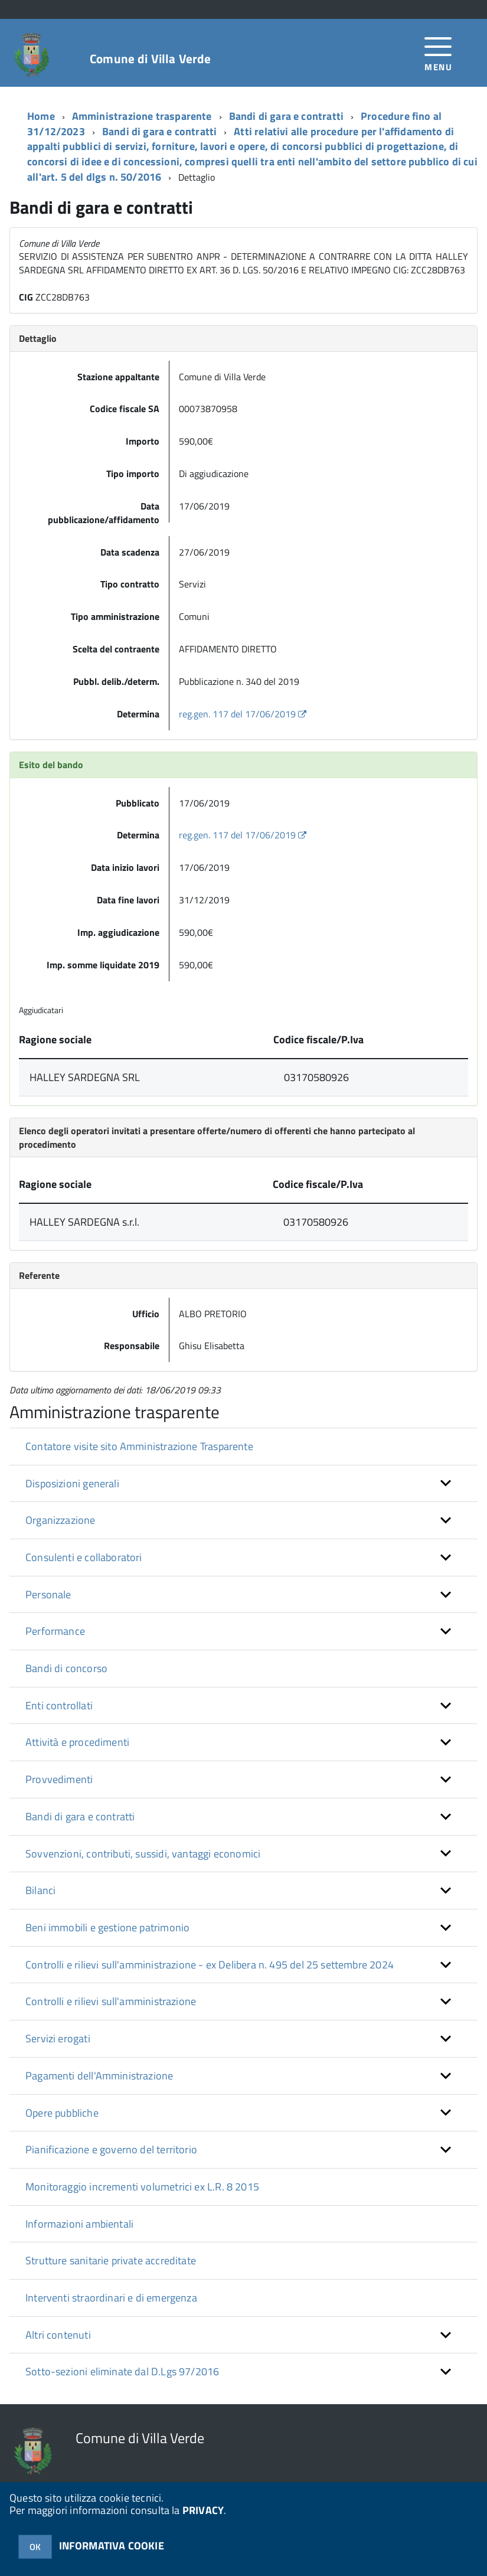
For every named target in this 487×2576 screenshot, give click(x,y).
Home (41, 116)
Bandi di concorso (66, 1668)
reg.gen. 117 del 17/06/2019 (244, 714)
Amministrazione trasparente (142, 116)
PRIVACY (203, 2510)
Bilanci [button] (40, 1890)
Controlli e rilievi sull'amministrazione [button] (110, 2001)
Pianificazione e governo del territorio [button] (111, 2149)
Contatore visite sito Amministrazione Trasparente (139, 1446)
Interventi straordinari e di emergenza (111, 2298)
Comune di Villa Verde (150, 59)
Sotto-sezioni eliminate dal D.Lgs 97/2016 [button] (122, 2371)
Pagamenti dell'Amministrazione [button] (99, 2076)
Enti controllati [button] (59, 1705)
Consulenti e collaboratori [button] (83, 1557)
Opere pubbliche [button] (62, 2113)
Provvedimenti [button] (59, 1779)
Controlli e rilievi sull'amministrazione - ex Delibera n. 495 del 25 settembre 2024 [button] (209, 1965)
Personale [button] (48, 1594)
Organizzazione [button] (60, 1520)
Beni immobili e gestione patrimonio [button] (107, 1927)
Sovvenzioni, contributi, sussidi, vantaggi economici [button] (142, 1854)
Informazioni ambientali (79, 2224)
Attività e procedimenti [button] (77, 1742)
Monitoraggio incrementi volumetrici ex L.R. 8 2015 (142, 2187)
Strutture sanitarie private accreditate (110, 2260)
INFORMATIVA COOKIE (111, 2546)
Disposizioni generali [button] (72, 1483)
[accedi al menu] (438, 52)
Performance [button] (55, 1631)
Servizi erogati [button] (57, 2038)
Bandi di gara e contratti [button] (80, 1816)
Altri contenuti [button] (58, 2335)
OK (35, 2547)
